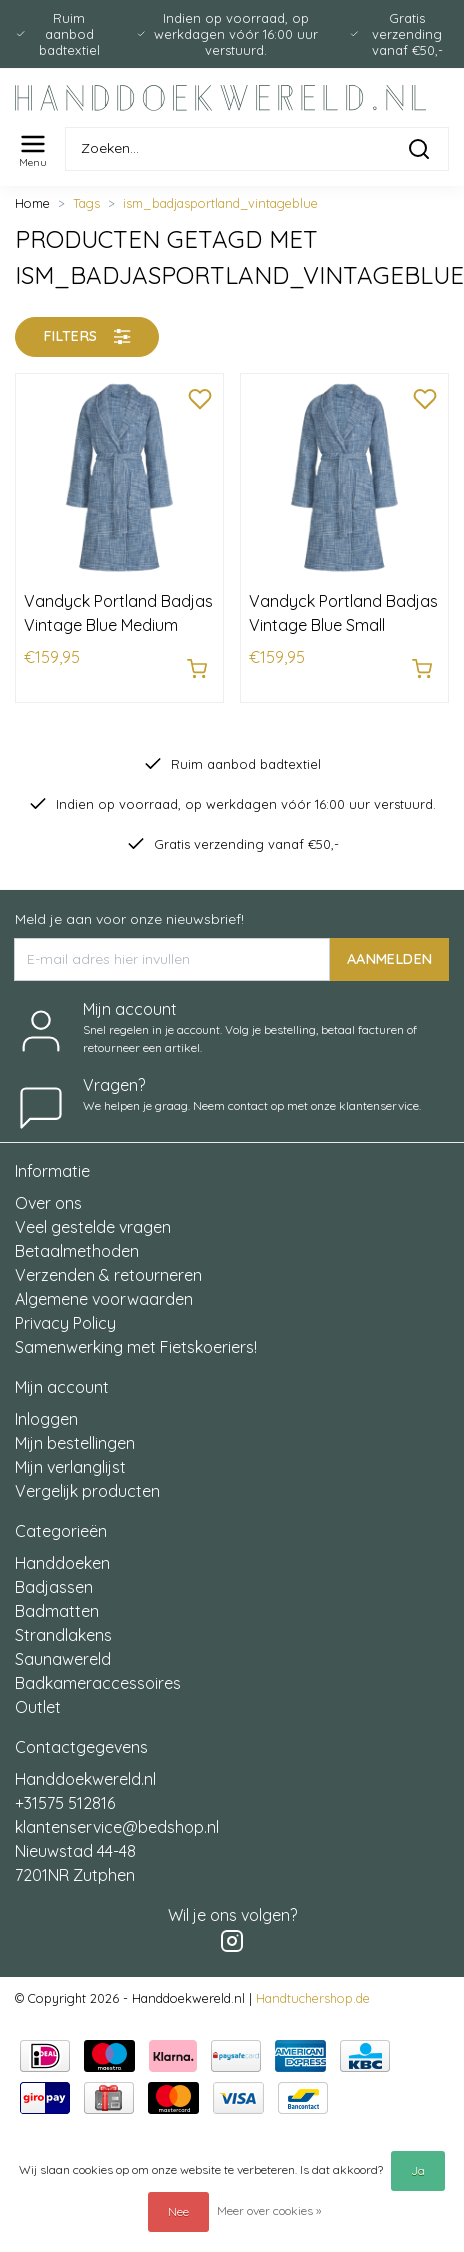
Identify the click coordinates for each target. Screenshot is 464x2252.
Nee (178, 2211)
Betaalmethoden (77, 1251)
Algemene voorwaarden (104, 1299)
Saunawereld (63, 1659)
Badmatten (57, 1611)
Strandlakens (63, 1635)
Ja (418, 2170)
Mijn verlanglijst (70, 1467)
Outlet (38, 1707)
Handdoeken (62, 1563)
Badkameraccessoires (98, 1683)
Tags (86, 203)
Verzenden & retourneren (108, 1275)
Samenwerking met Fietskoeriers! (136, 1347)
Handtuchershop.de (313, 1998)
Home (32, 203)
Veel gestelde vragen (93, 1227)
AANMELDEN (389, 958)
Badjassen (54, 1587)
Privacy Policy (65, 1323)
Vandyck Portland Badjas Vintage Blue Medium (118, 613)
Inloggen (46, 1419)
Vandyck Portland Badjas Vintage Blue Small (343, 613)
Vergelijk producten (87, 1491)
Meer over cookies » (269, 2210)
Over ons (48, 1203)
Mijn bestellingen (75, 1443)
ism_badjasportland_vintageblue (220, 203)
